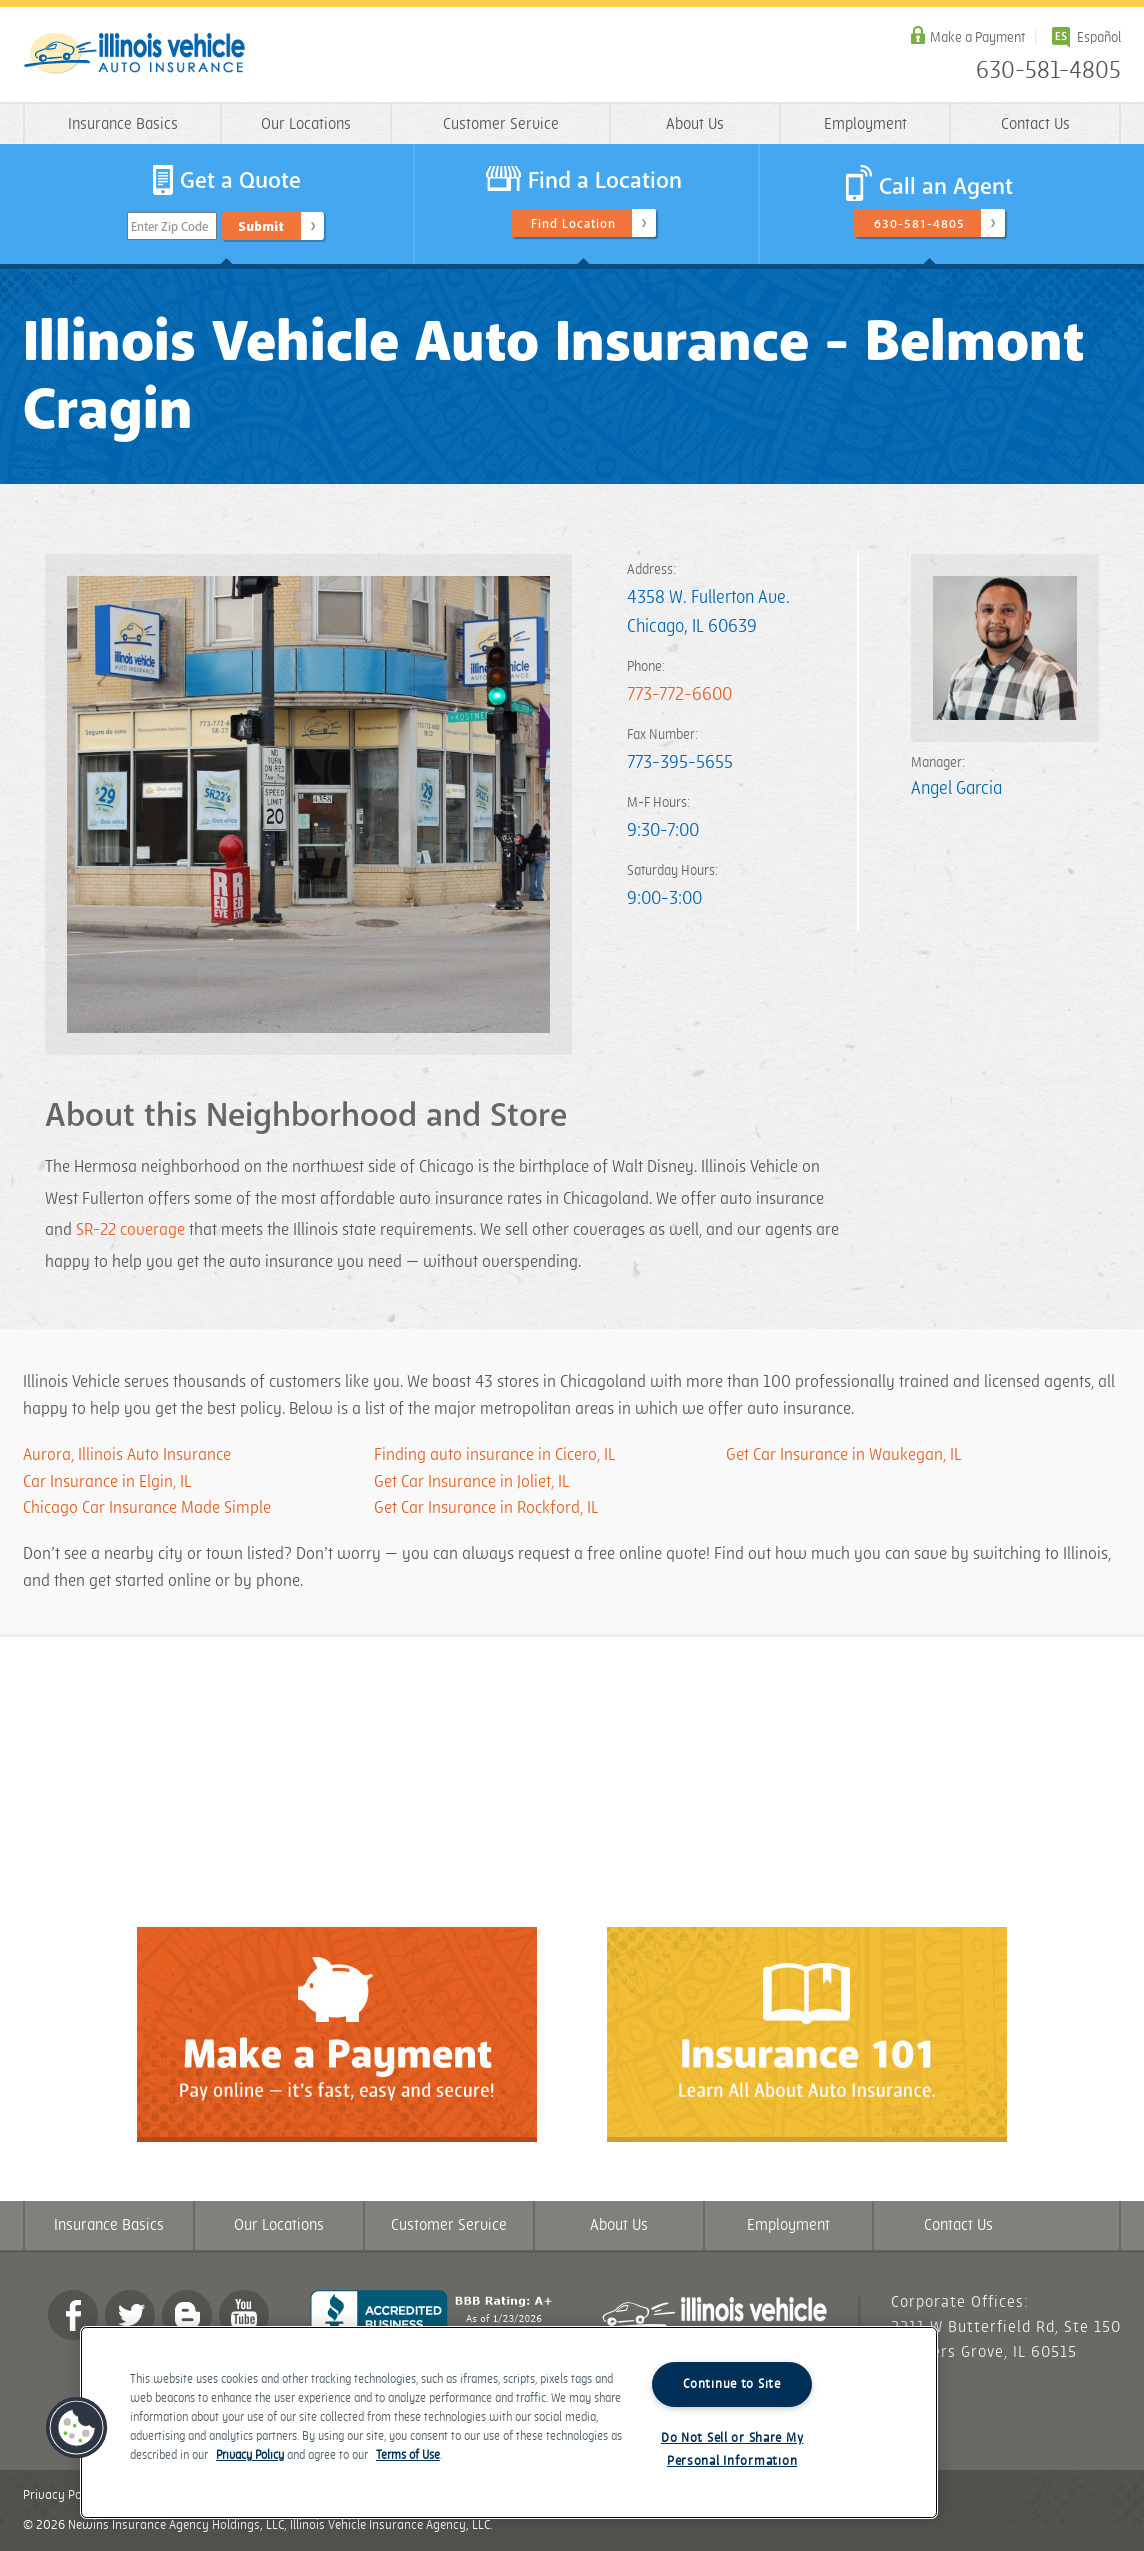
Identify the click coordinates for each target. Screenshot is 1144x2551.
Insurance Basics (123, 124)
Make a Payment (977, 37)
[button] (77, 2428)
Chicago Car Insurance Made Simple (147, 1508)
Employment (865, 124)
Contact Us (1035, 124)
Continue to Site (732, 2384)
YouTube (244, 2315)
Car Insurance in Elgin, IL (107, 1482)
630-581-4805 (1048, 71)
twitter (130, 2315)
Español (1099, 37)
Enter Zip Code (169, 227)
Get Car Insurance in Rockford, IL (486, 1508)
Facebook (73, 2315)
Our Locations (306, 124)
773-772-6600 (679, 694)
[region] (509, 2422)
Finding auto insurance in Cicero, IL (495, 1455)
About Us (695, 124)
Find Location (573, 224)
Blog (187, 2315)
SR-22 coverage (130, 1230)
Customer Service (501, 124)
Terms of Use (408, 2455)
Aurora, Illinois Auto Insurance (127, 1455)
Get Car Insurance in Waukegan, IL (843, 1455)
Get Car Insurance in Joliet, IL (471, 1482)
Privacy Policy (62, 2495)
